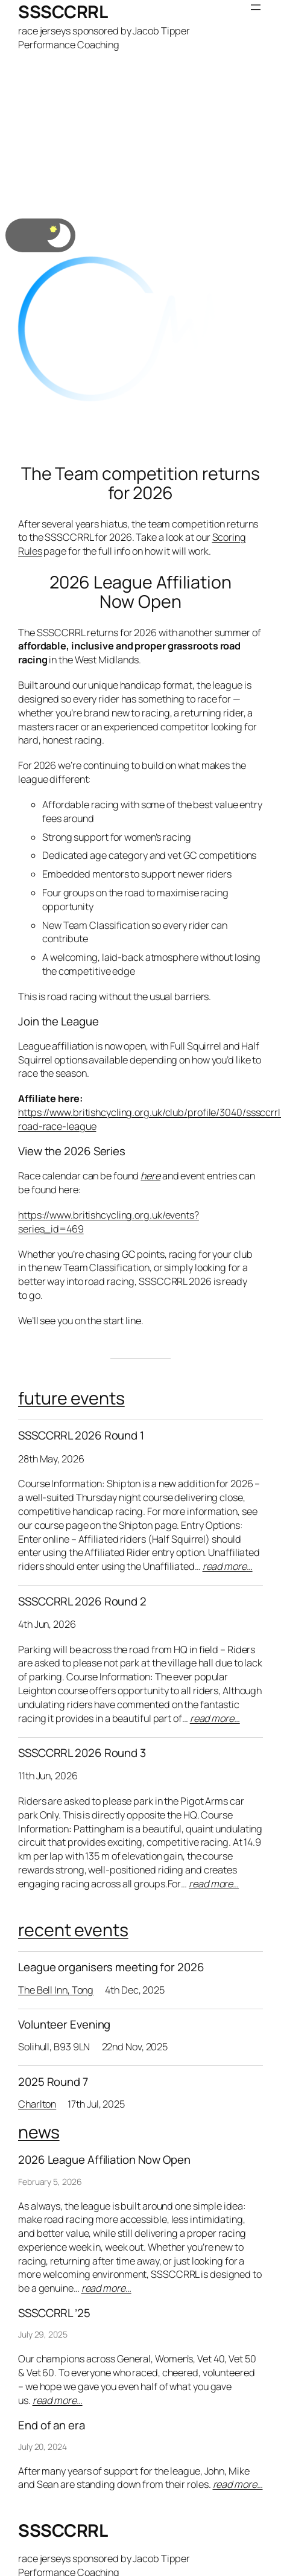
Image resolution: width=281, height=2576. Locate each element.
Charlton (37, 2104)
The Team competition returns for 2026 (140, 483)
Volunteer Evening (64, 2024)
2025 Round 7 (53, 2082)
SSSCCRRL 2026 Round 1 (81, 1435)
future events (71, 1398)
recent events (73, 1930)
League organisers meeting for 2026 (111, 1967)
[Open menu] (255, 7)
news (39, 2132)
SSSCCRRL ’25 (54, 2313)
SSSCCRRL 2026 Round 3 (82, 1753)
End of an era (51, 2425)
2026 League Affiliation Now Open (140, 592)
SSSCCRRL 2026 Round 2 (82, 1601)
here (150, 1175)
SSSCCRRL (62, 12)
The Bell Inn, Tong (55, 1990)
